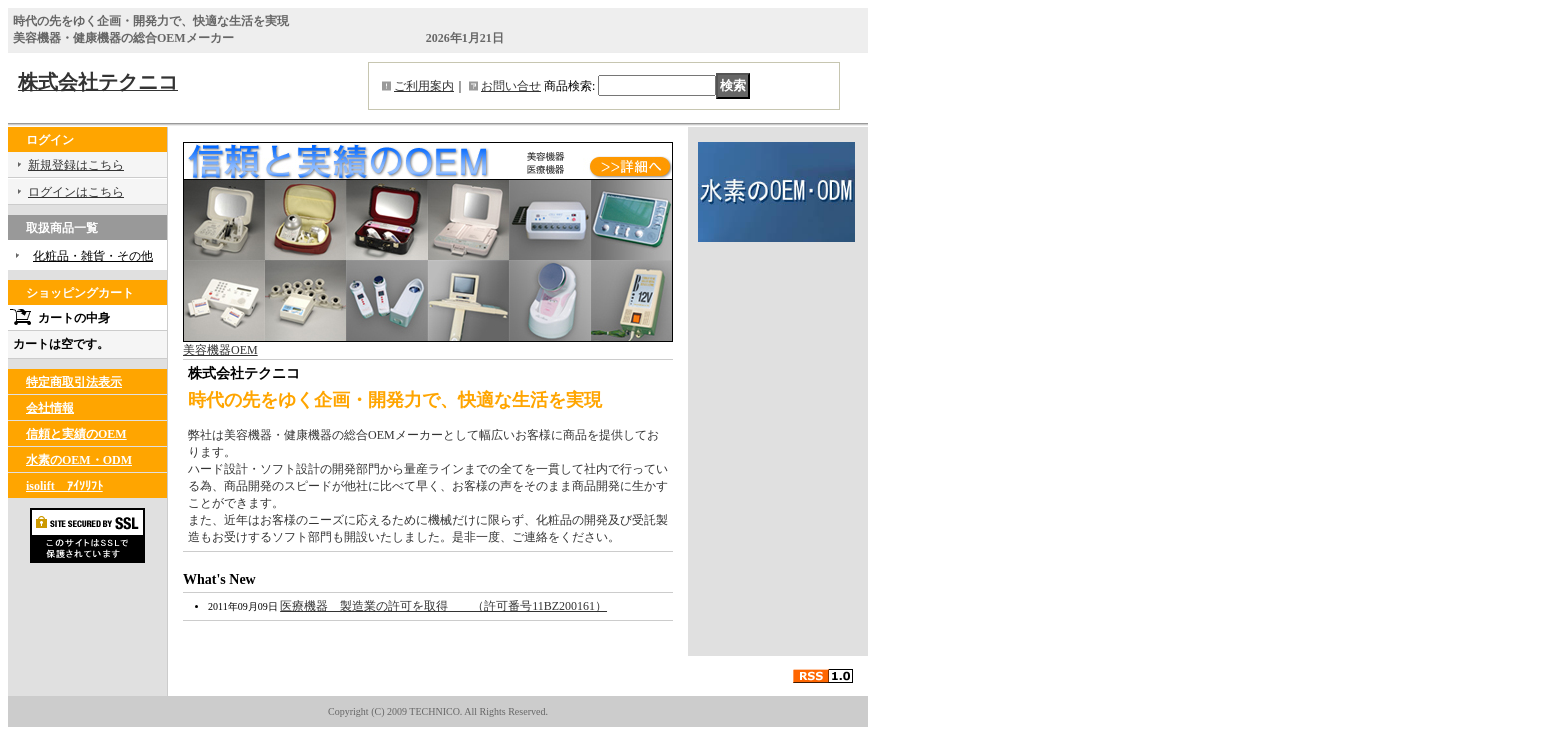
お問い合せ (511, 86)
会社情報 (50, 408)
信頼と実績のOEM (76, 434)
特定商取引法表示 (74, 382)
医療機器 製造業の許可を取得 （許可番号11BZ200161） (443, 606)
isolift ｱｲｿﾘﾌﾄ (64, 486)
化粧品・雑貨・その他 (93, 256)
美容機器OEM (428, 344)
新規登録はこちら (76, 165)
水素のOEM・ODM (79, 460)
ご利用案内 (424, 86)
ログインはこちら (76, 192)
